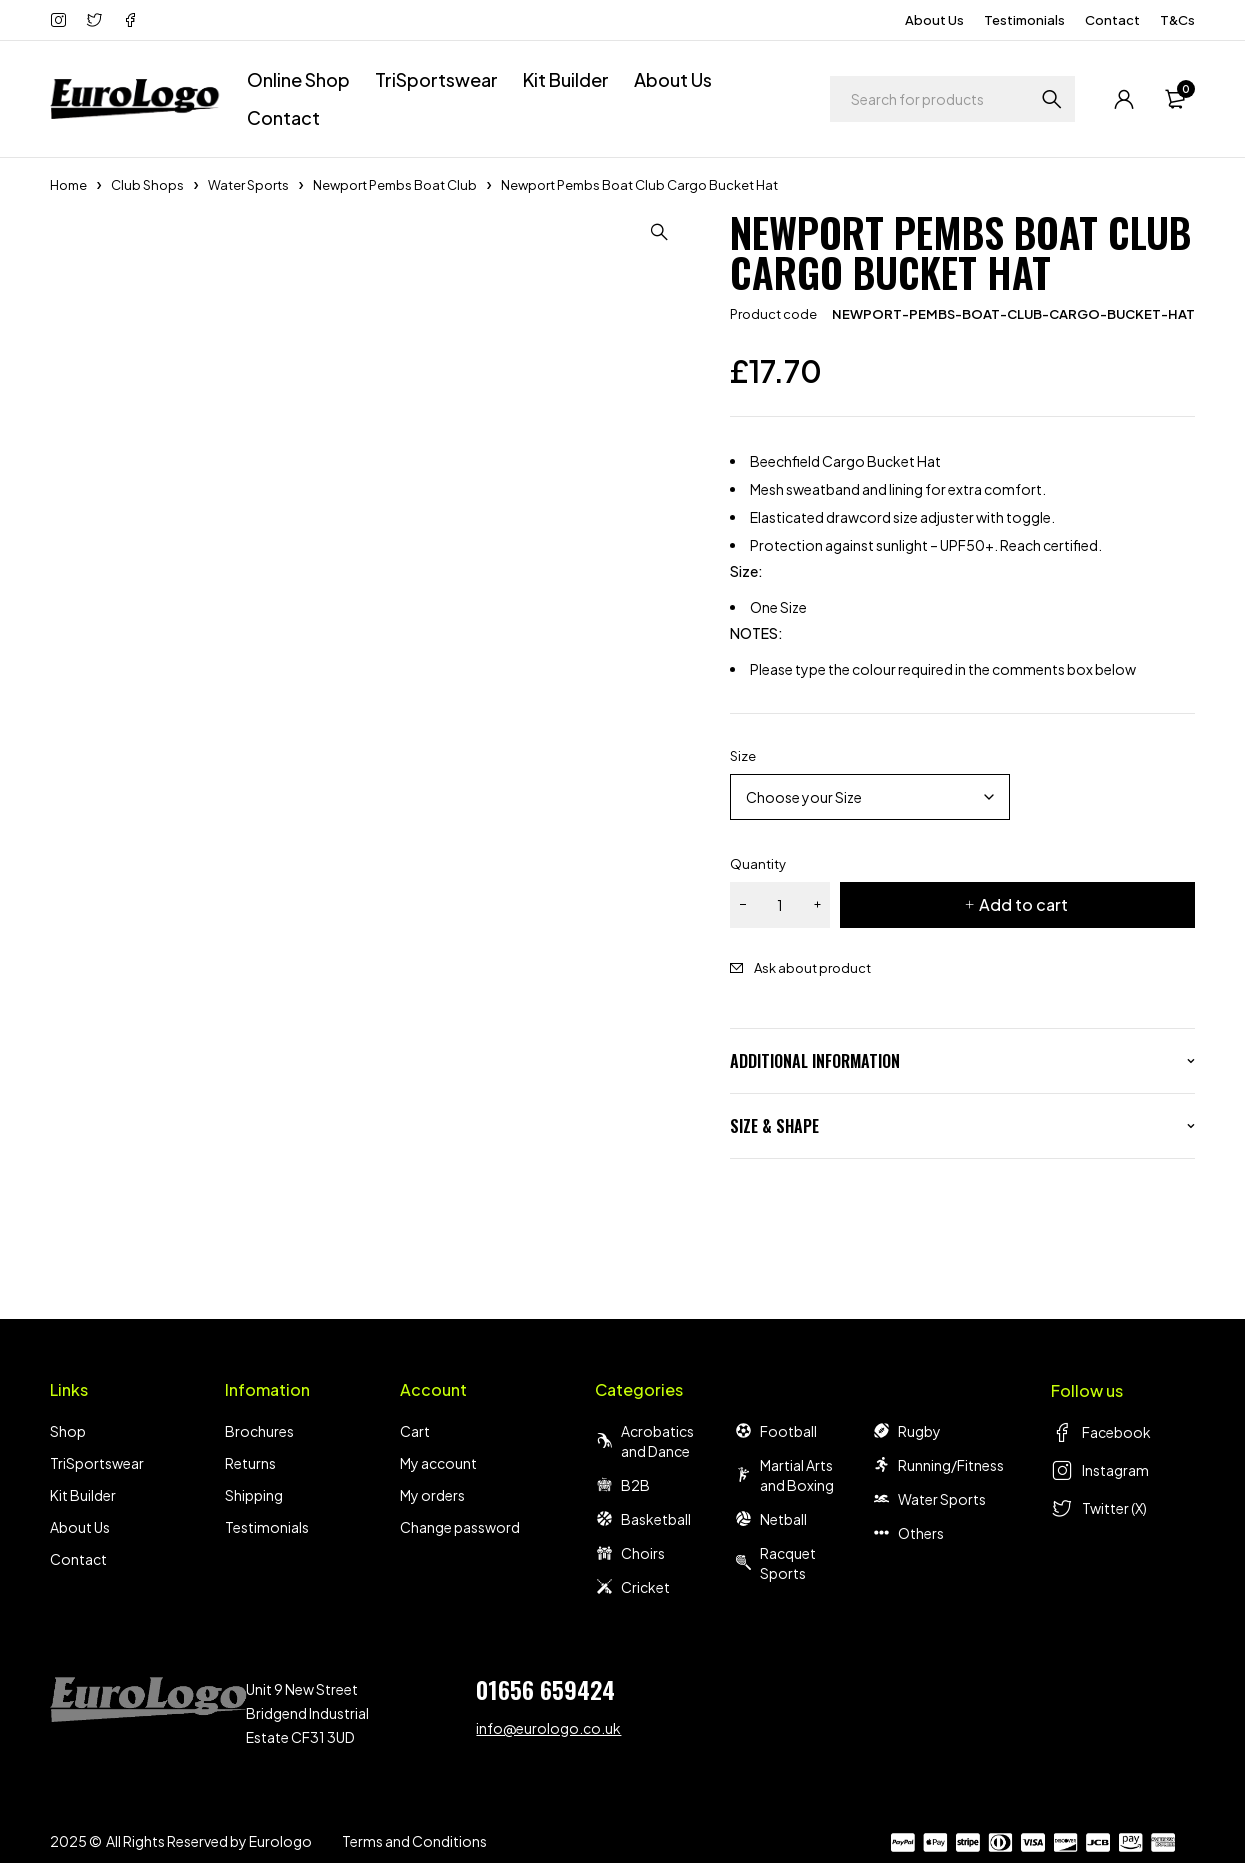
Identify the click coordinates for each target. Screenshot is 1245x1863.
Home (68, 185)
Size (743, 756)
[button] (660, 232)
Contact (1112, 20)
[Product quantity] (780, 905)
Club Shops (147, 185)
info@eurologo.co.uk (548, 1728)
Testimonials (1024, 20)
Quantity (758, 864)
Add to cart (1023, 904)
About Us (934, 20)
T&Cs (1177, 20)
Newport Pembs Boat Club (395, 185)
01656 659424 (545, 1689)
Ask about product (812, 968)
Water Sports (248, 185)
